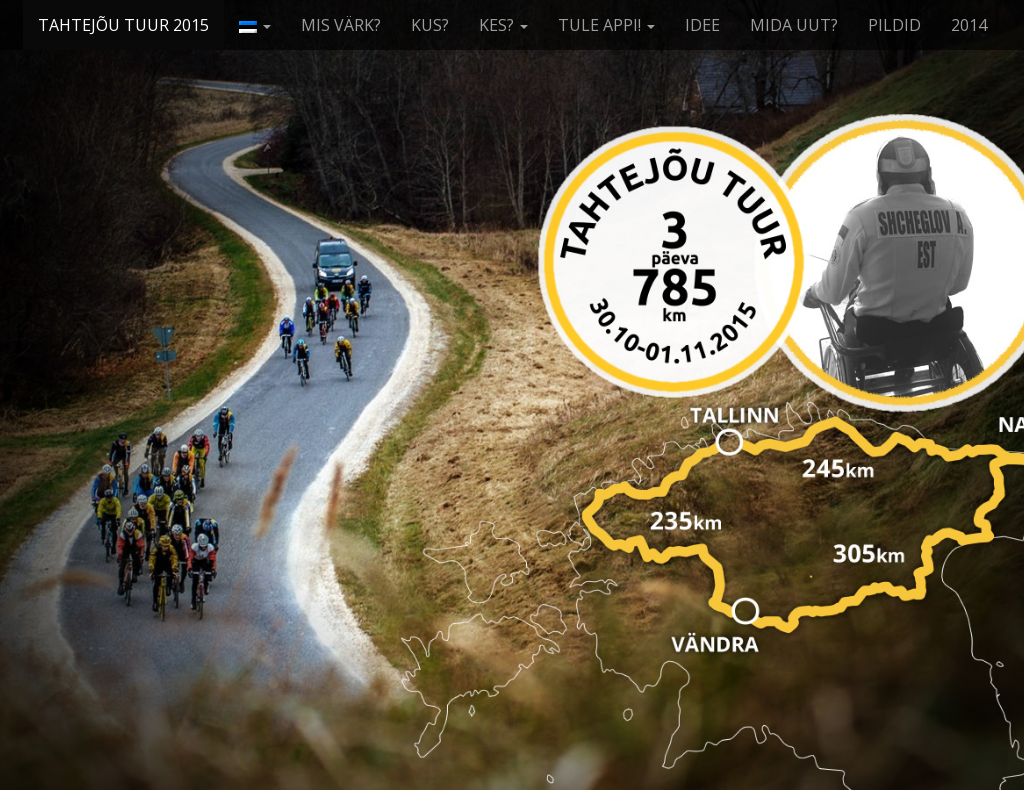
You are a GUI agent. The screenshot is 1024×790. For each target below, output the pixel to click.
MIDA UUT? (794, 25)
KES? (503, 25)
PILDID (894, 25)
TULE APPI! (606, 25)
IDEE (702, 25)
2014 (969, 25)
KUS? (430, 25)
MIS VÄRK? (341, 25)
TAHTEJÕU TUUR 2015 (123, 25)
